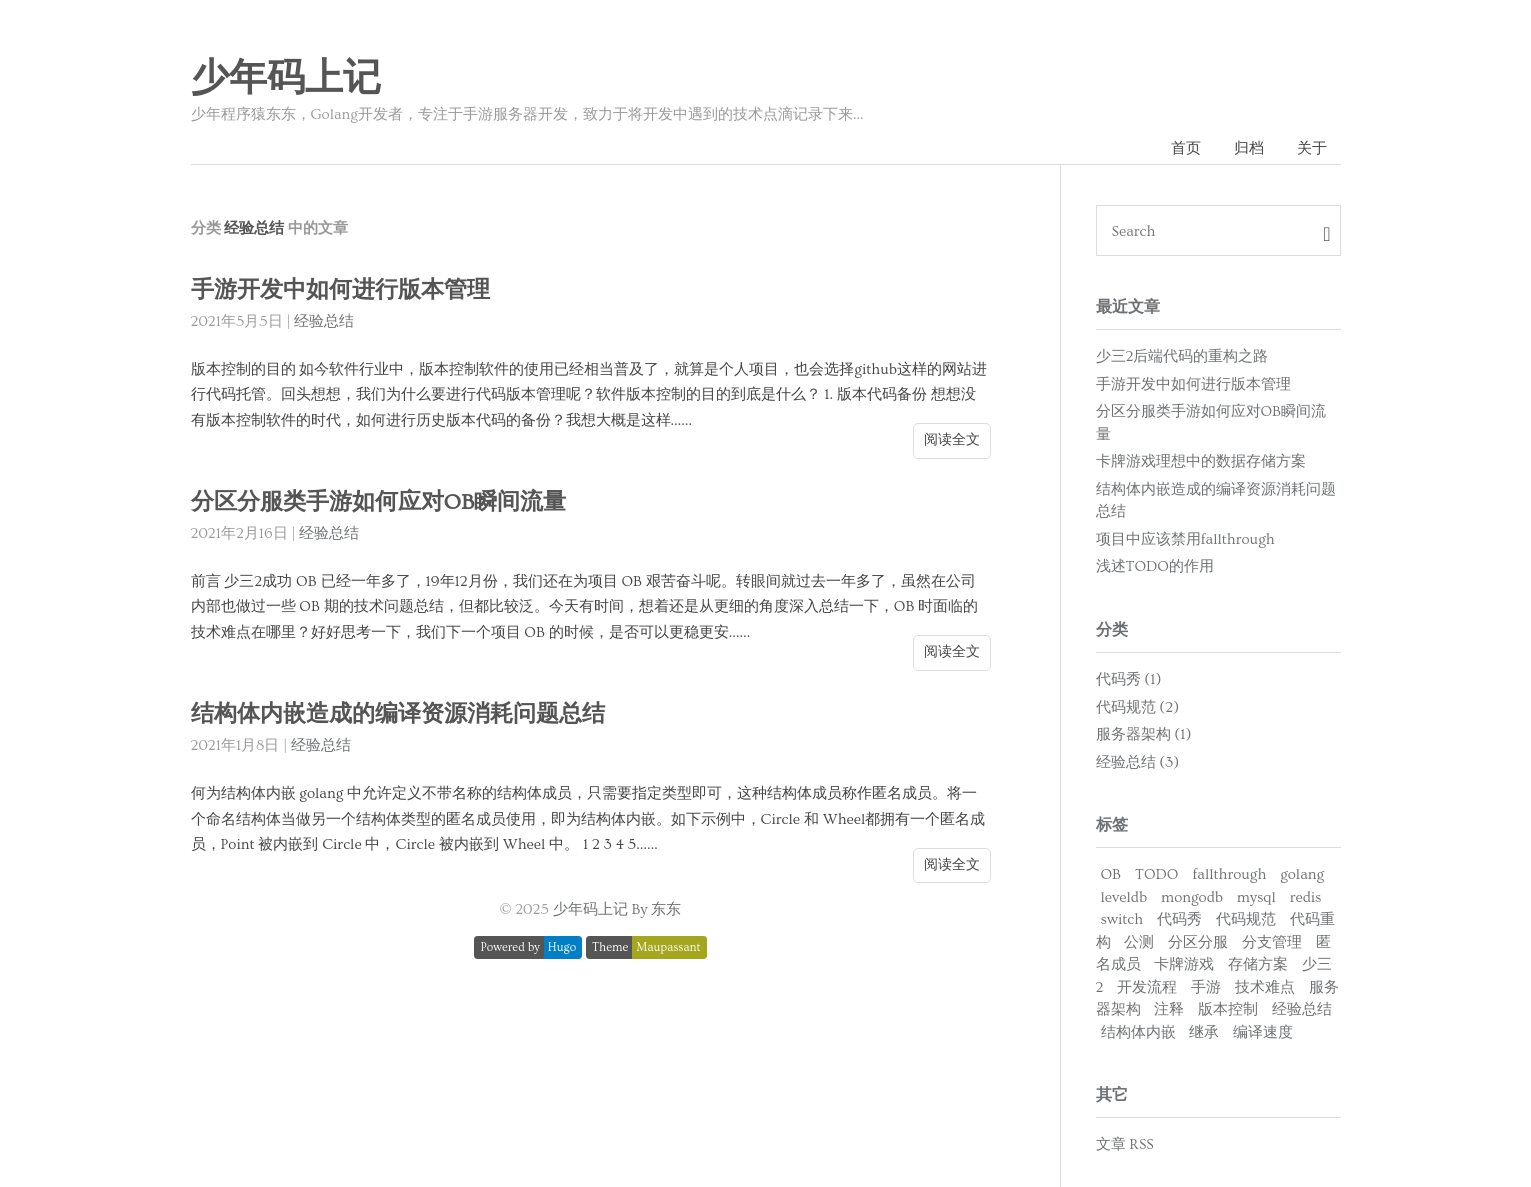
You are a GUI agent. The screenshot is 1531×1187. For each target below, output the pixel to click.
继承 (1204, 1032)
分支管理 (1272, 942)
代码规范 (1246, 919)
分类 (1112, 630)
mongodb (1192, 897)
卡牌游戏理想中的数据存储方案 (1201, 461)
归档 (1249, 148)
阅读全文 (952, 440)
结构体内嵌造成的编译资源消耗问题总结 (398, 714)
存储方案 (1258, 964)
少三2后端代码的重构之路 (1182, 356)
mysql (1256, 897)
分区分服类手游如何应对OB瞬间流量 (379, 502)
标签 (1112, 825)
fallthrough (1229, 874)
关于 (1312, 148)
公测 (1139, 942)
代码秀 (1179, 919)
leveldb (1124, 897)
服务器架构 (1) (1144, 734)
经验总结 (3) (1138, 762)
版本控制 (1228, 1009)
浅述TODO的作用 (1155, 566)
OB (1111, 874)
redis (1306, 897)
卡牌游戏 (1184, 964)
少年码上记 (286, 79)
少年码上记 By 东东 (617, 909)
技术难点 (1265, 987)
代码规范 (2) (1138, 707)
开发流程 (1147, 987)
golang (1302, 874)
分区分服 (1198, 942)
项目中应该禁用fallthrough (1185, 539)
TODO (1156, 874)
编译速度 (1263, 1032)
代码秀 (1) (1129, 679)
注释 (1169, 1009)
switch (1122, 919)
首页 (1186, 148)
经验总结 (324, 321)
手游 (1206, 987)
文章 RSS (1125, 1144)
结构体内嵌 (1138, 1032)
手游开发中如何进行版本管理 (340, 290)
